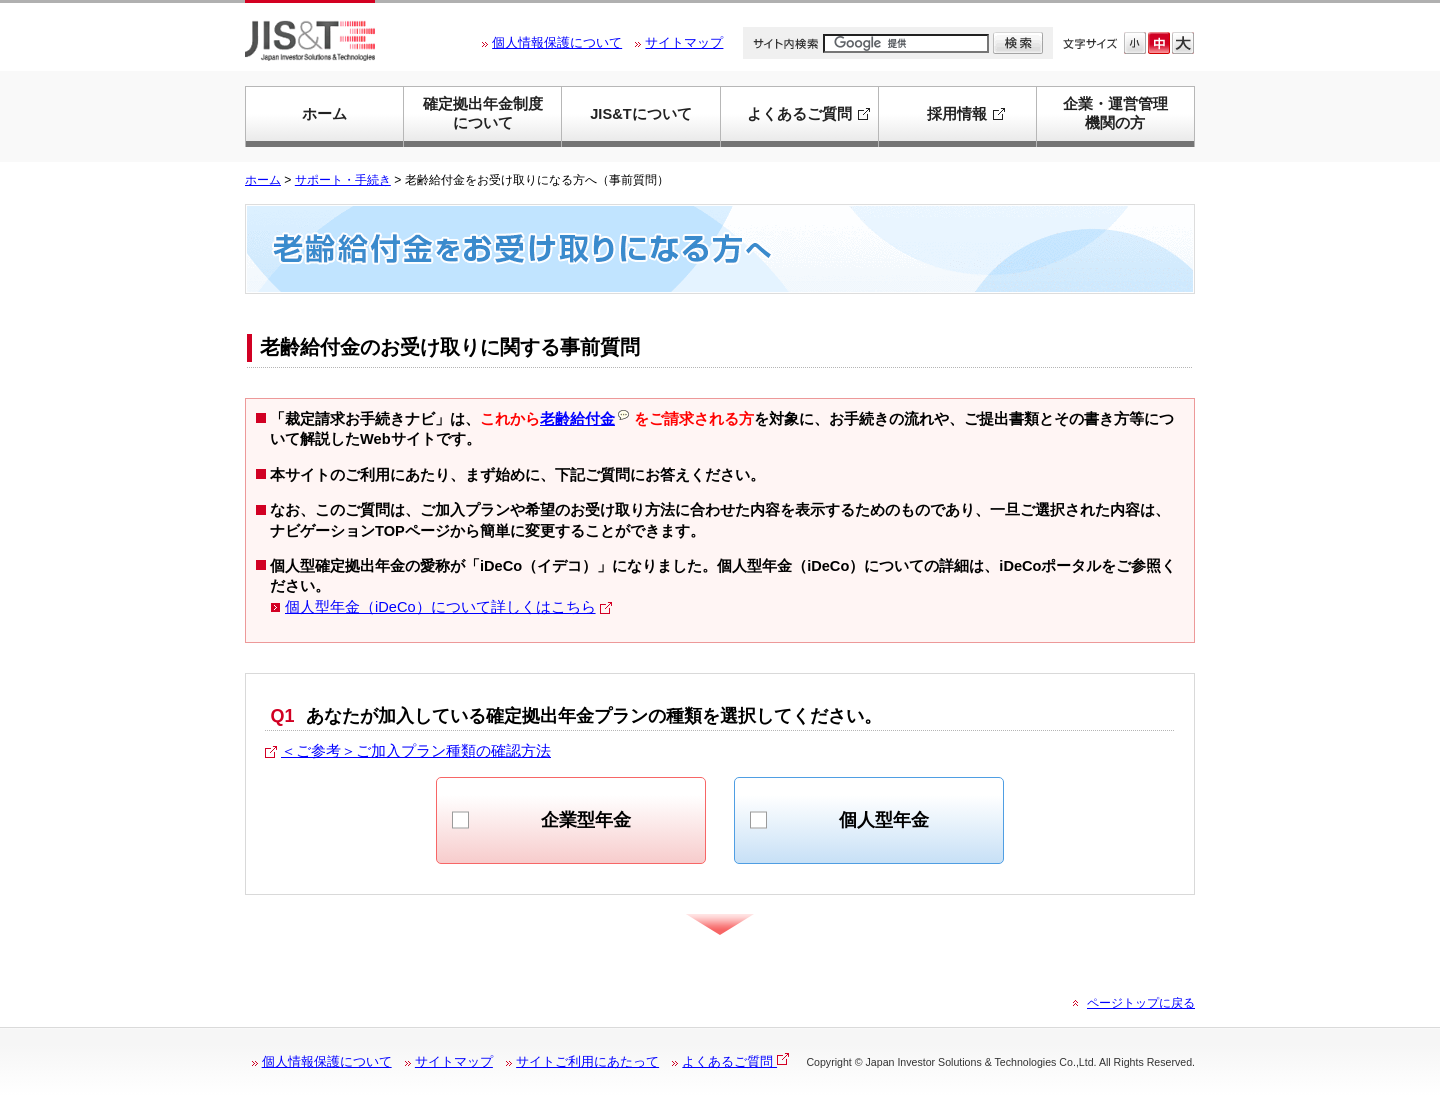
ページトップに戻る (1141, 1003)
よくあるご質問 (735, 1061)
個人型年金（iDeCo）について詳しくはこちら (440, 607)
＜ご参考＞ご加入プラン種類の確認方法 (416, 751)
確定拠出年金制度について (483, 113)
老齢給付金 (584, 419)
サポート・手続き (343, 180)
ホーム (324, 114)
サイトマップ (684, 42)
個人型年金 (884, 820)
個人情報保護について (557, 42)
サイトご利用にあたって (587, 1061)
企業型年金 (586, 820)
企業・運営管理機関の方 (1115, 113)
